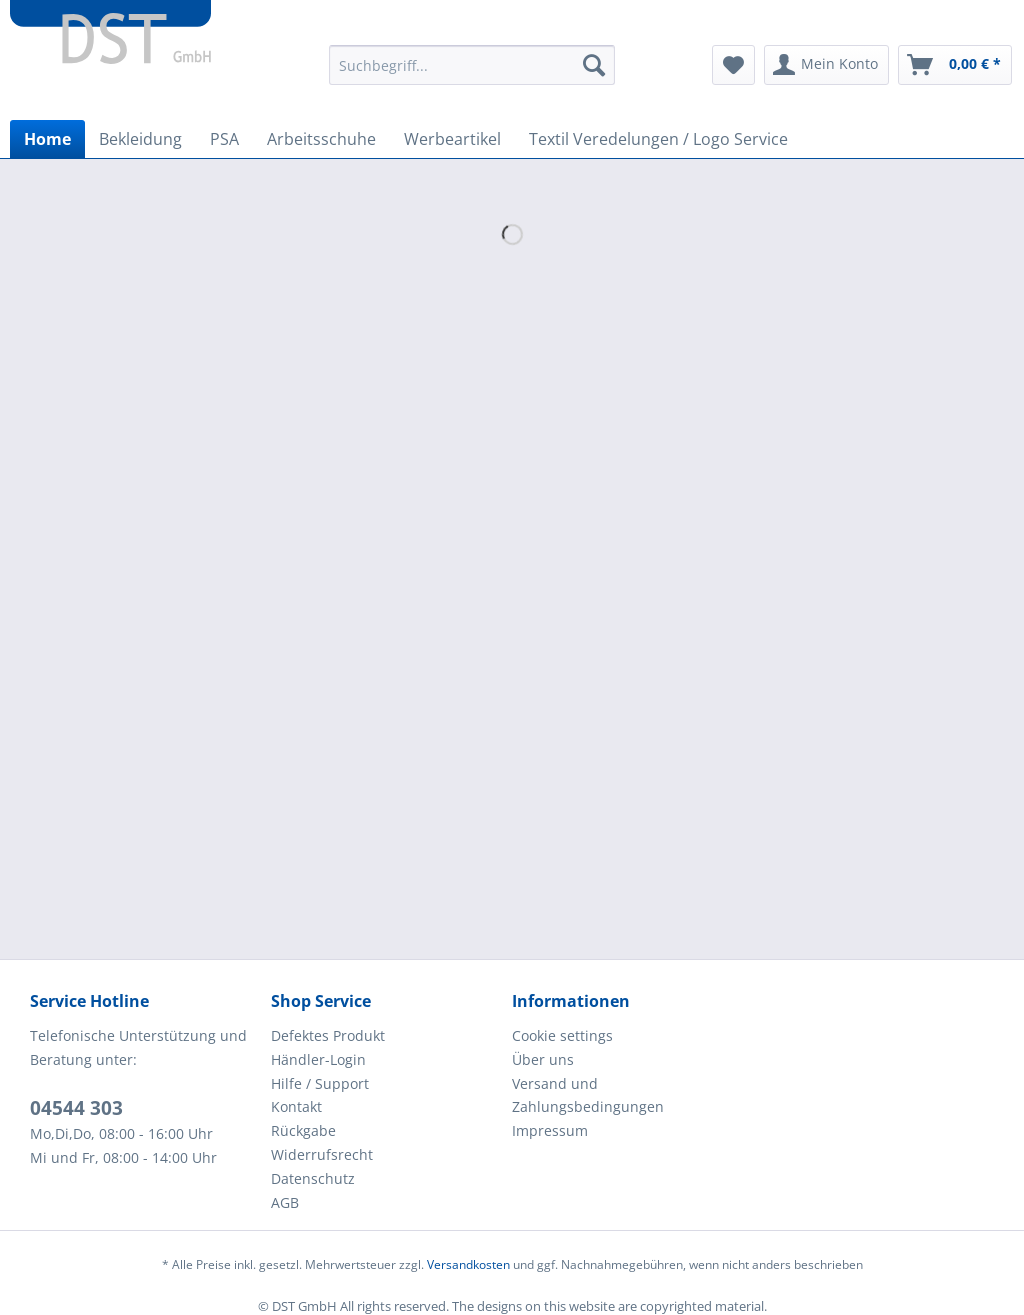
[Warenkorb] (955, 65)
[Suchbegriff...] (472, 65)
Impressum (550, 1130)
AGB (285, 1202)
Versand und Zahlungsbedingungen (588, 1095)
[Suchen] (594, 65)
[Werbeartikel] (452, 139)
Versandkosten (468, 1264)
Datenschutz (313, 1178)
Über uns (543, 1059)
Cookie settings (562, 1035)
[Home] (47, 139)
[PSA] (224, 139)
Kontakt (296, 1106)
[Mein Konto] (826, 65)
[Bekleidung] (140, 139)
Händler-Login (318, 1059)
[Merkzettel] (733, 65)
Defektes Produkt (328, 1035)
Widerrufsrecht (322, 1154)
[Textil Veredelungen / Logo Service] (658, 139)
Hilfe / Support (320, 1083)
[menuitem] (472, 74)
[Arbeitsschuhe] (321, 139)
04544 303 (76, 1108)
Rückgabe (303, 1130)
